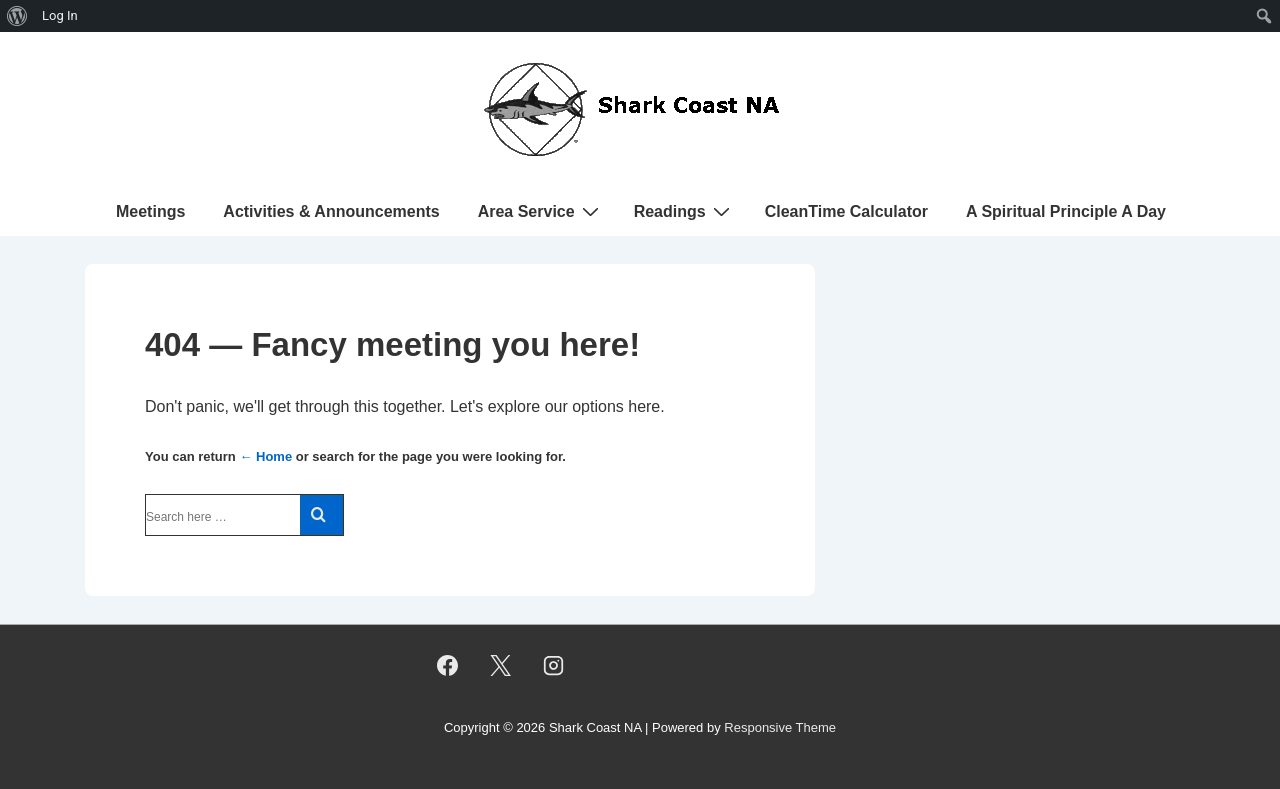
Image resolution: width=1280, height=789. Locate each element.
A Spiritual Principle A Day (1066, 211)
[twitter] (501, 666)
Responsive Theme (780, 727)
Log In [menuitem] (60, 15)
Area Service (541, 211)
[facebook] (448, 666)
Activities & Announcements (331, 211)
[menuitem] (17, 16)
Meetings (150, 211)
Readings (684, 211)
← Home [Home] (265, 456)
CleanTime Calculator (846, 211)
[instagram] (554, 666)
